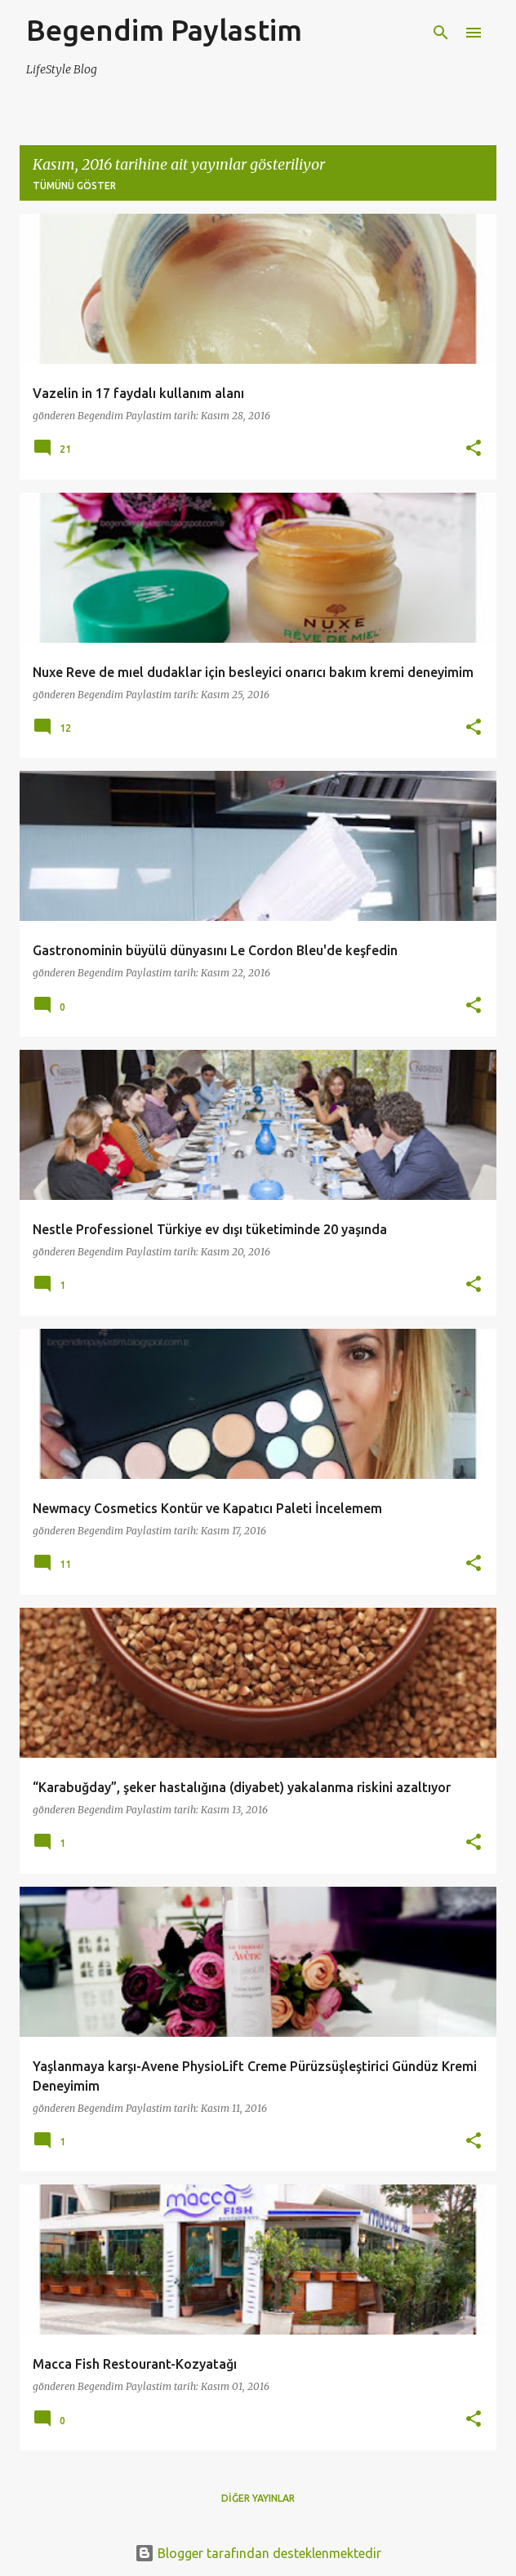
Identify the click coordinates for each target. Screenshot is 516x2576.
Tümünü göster (74, 185)
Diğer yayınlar (258, 2498)
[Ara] (441, 32)
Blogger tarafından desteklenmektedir (258, 2553)
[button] (473, 449)
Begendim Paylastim (164, 29)
